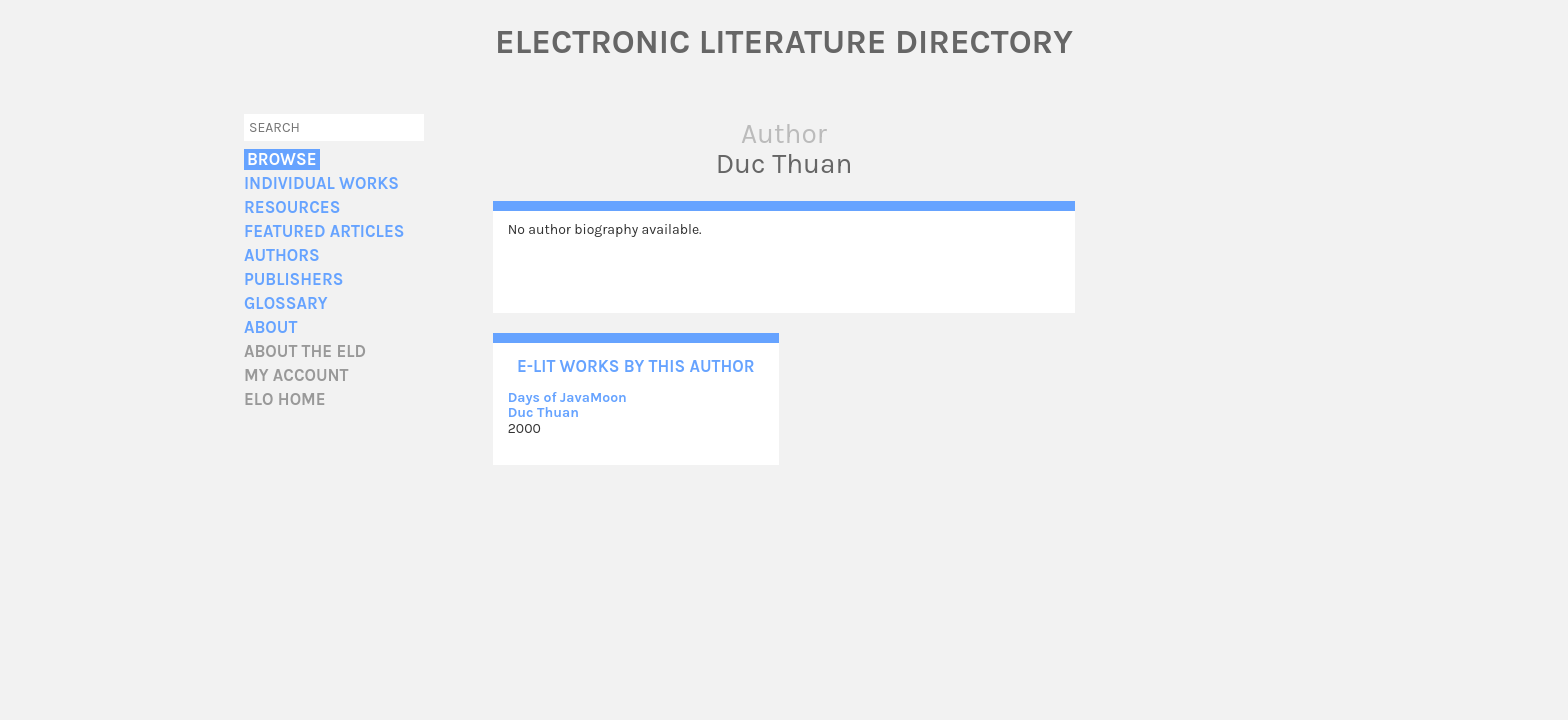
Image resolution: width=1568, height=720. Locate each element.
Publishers (293, 279)
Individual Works (321, 183)
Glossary (286, 303)
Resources (292, 207)
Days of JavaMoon (567, 397)
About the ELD (305, 351)
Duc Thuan (543, 412)
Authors (282, 255)
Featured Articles (324, 231)
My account (296, 375)
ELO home (285, 399)
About (270, 327)
